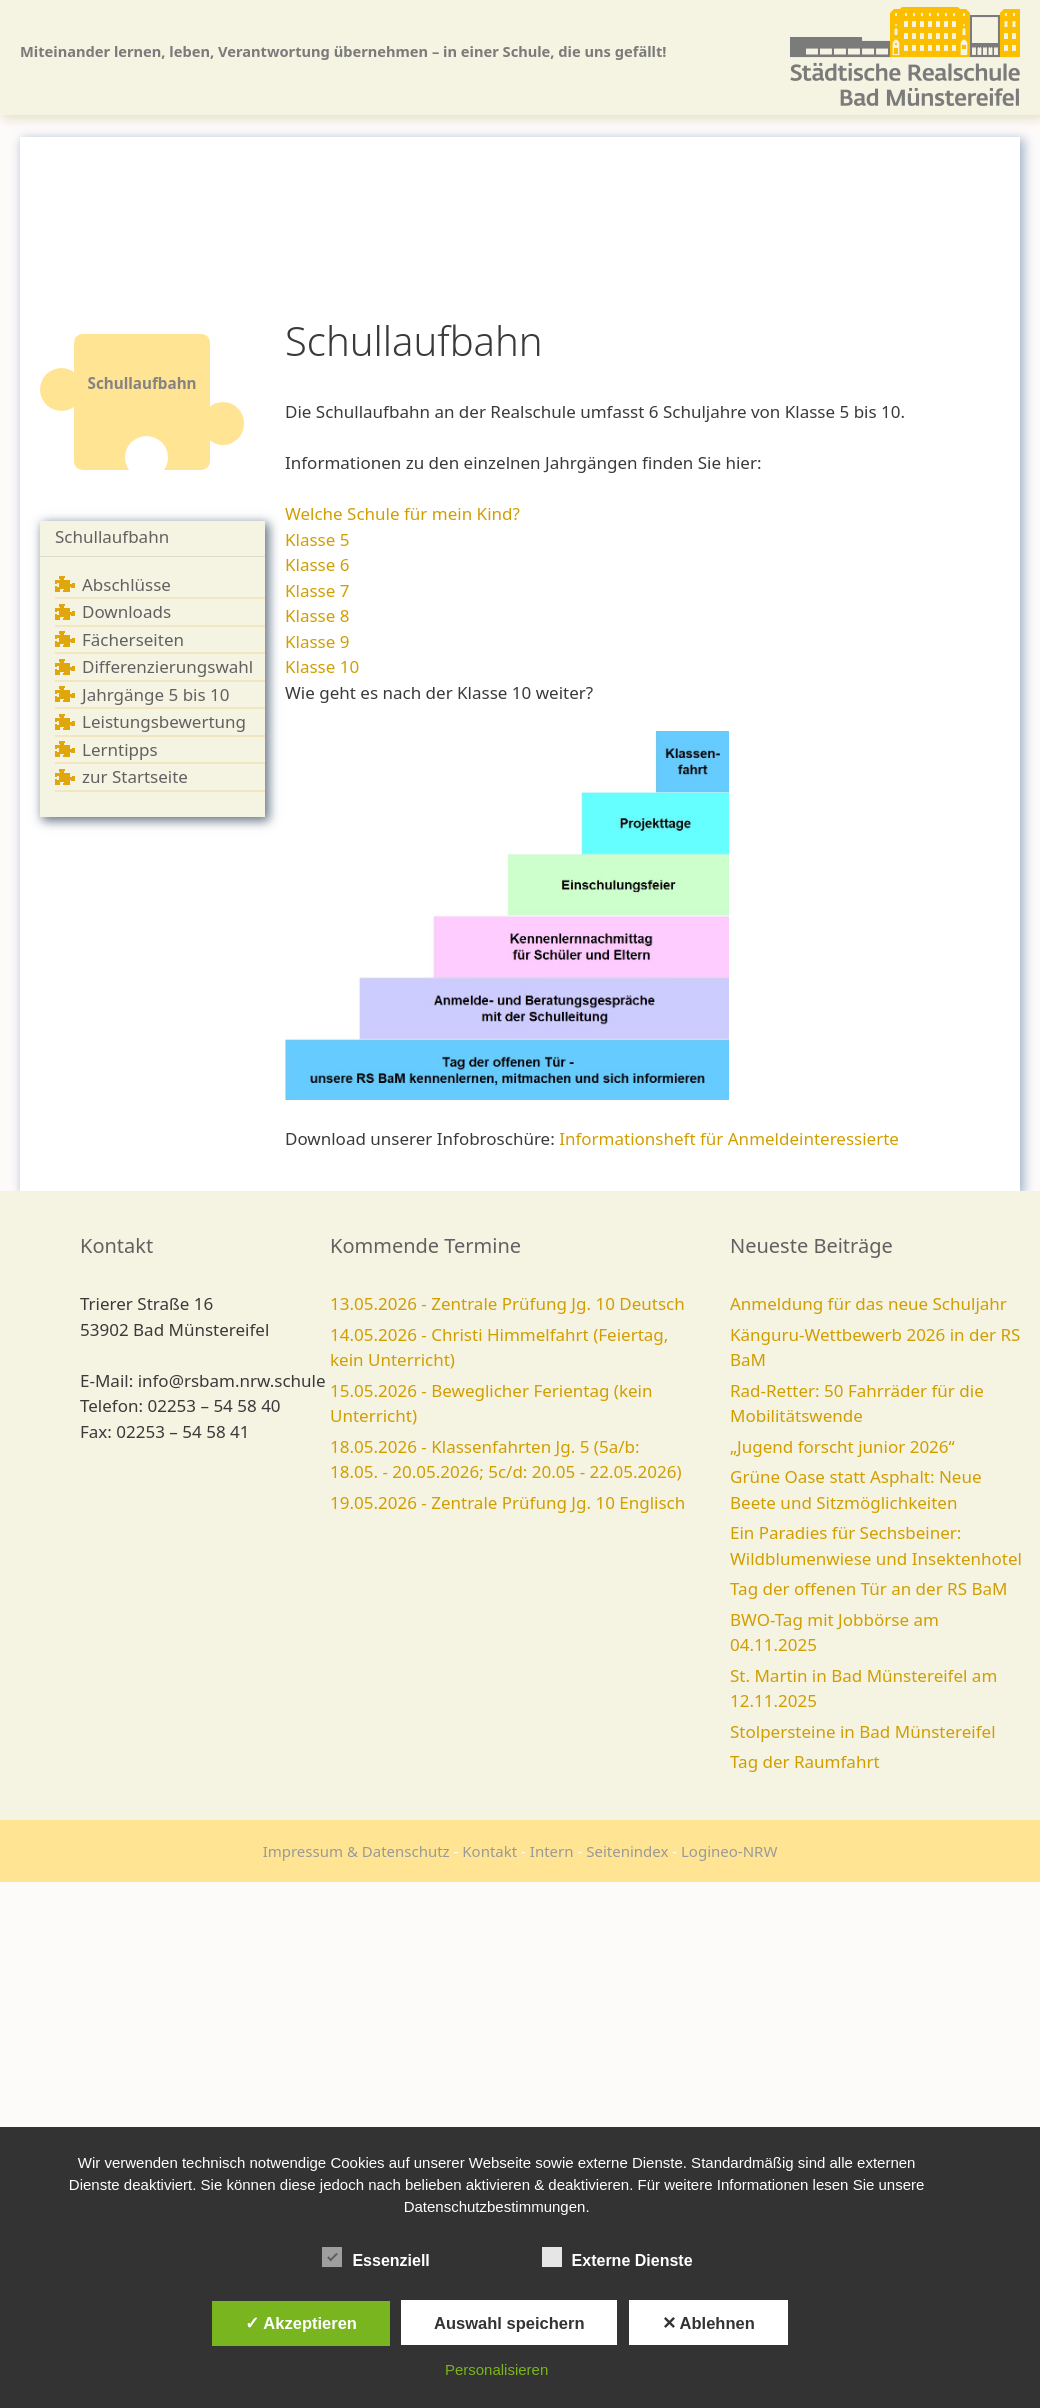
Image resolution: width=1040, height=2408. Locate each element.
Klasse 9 (317, 641)
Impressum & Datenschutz (356, 1851)
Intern (552, 1851)
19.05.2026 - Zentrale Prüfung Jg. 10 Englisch (507, 1502)
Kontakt (489, 1851)
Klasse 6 (317, 564)
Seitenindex (627, 1851)
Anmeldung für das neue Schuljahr (868, 1303)
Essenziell (375, 2257)
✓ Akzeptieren (301, 2323)
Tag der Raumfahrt (805, 1761)
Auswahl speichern (509, 2323)
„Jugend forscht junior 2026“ (842, 1446)
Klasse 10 (322, 666)
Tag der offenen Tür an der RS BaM (868, 1588)
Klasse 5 (317, 539)
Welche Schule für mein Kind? (402, 513)
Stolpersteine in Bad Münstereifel (863, 1731)
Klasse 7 (317, 590)
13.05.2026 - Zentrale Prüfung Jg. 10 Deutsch (507, 1303)
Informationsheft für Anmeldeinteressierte (729, 1138)
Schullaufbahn (112, 536)
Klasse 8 (317, 615)
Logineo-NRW (729, 1851)
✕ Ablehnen (708, 2323)
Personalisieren (496, 2369)
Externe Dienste (617, 2257)
